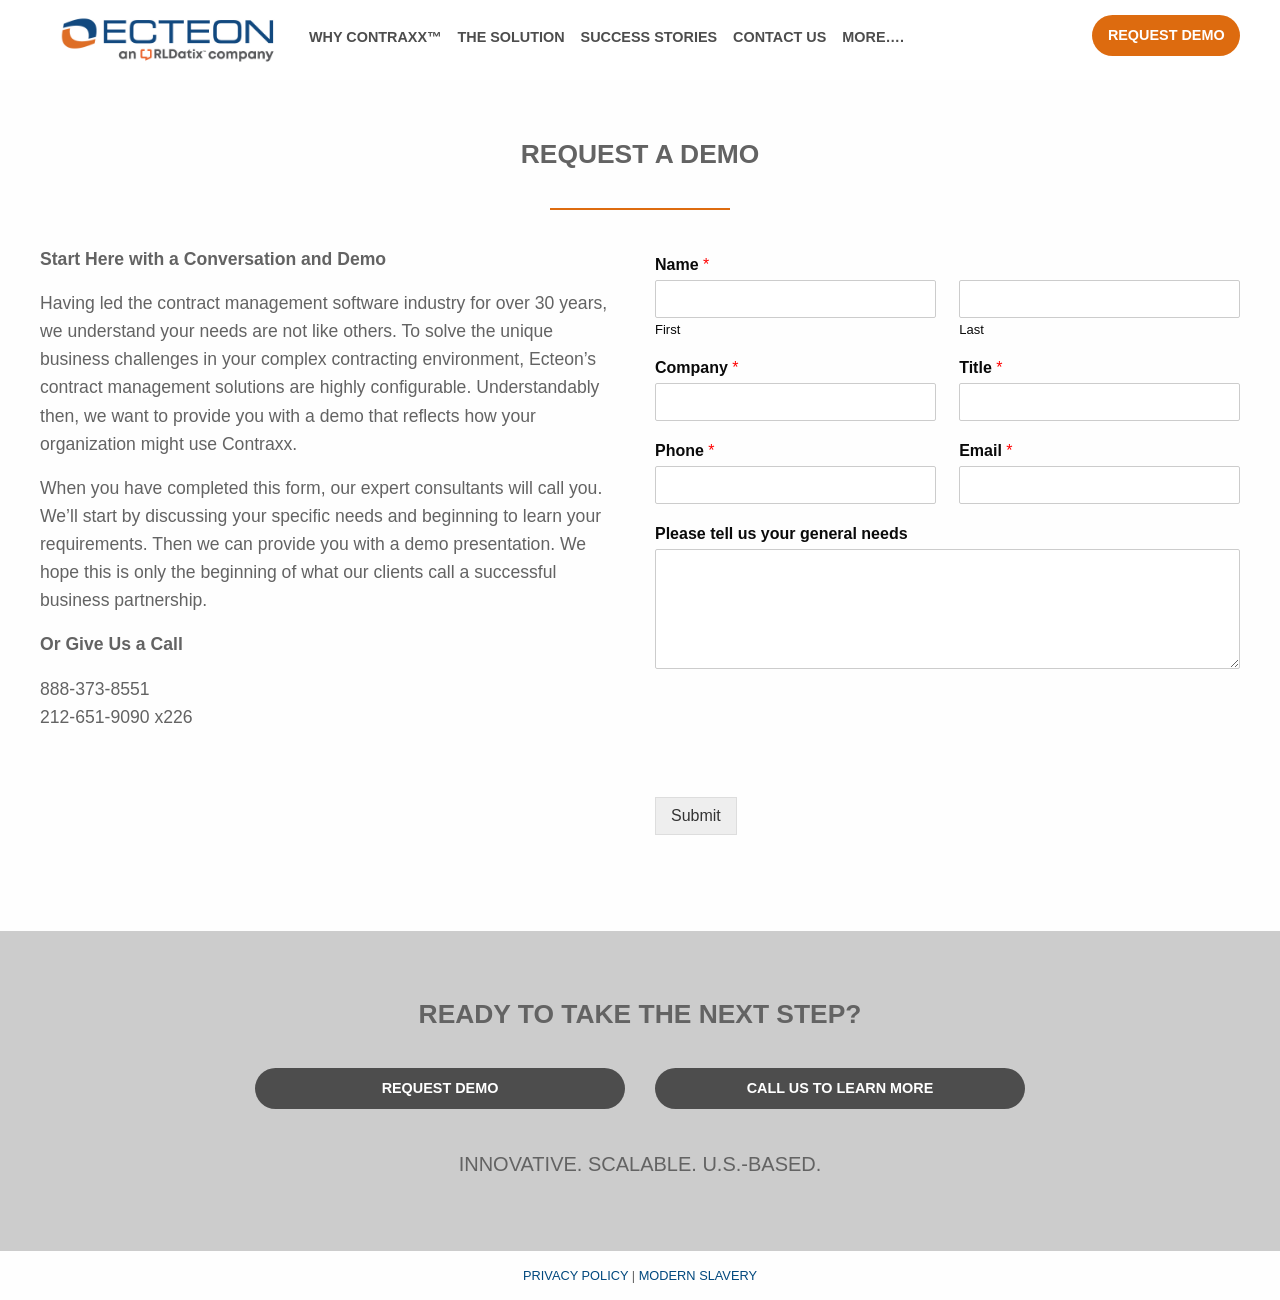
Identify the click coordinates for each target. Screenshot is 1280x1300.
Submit (696, 815)
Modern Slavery (698, 1275)
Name (682, 264)
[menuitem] (375, 37)
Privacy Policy (575, 1275)
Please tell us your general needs (781, 533)
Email (985, 450)
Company (697, 367)
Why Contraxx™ (375, 37)
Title (980, 367)
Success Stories (649, 37)
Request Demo (1166, 35)
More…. (873, 37)
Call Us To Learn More (840, 1088)
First (667, 329)
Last (971, 329)
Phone (685, 450)
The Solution (510, 37)
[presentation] (807, 764)
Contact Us (779, 37)
